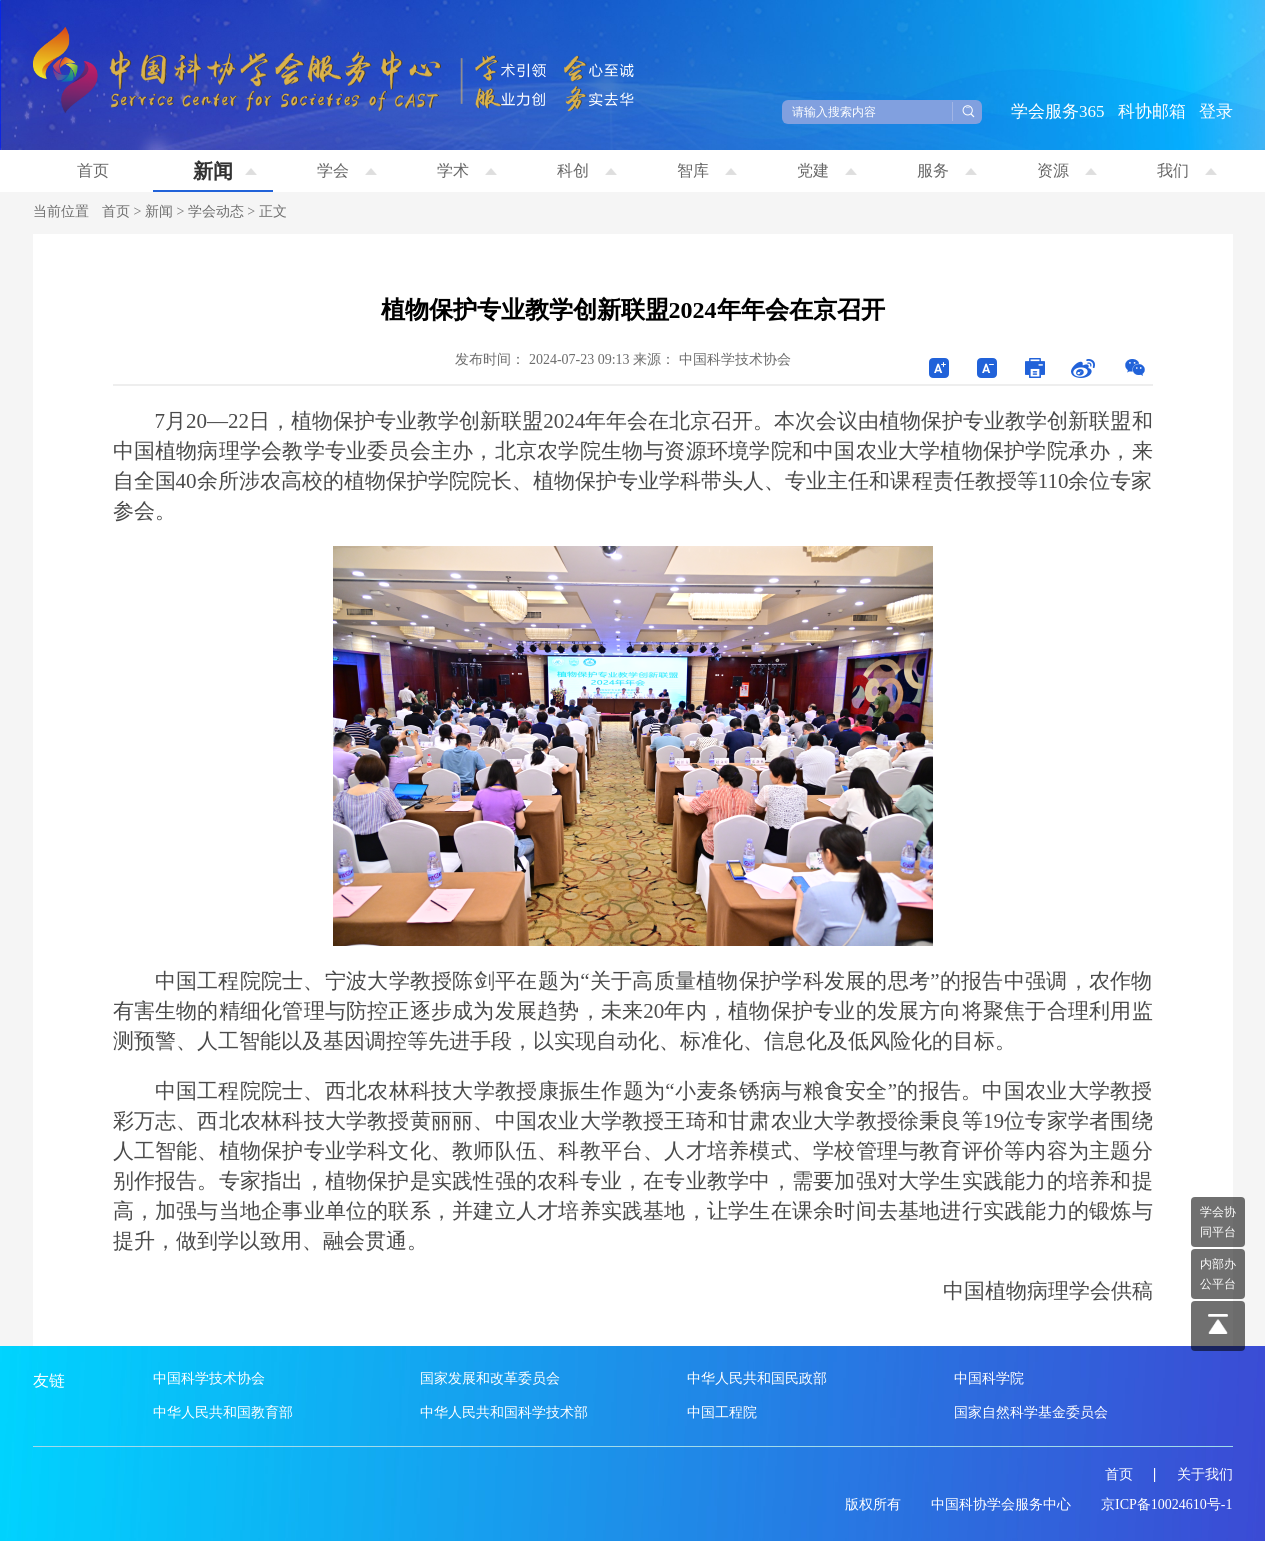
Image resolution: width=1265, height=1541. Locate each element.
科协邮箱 (1152, 111)
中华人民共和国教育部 (223, 1412)
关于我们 (1205, 1474)
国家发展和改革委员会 (490, 1378)
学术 (467, 170)
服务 (947, 170)
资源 (1067, 170)
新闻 (225, 171)
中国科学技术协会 (209, 1378)
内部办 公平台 (1218, 1274)
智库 (707, 170)
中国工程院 (722, 1412)
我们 (1187, 170)
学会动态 (216, 211)
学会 (347, 170)
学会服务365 (1058, 111)
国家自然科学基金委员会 (1031, 1412)
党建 (827, 170)
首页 (93, 170)
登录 (1216, 111)
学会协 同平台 (1218, 1222)
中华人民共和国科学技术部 (504, 1412)
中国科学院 (989, 1378)
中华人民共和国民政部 (757, 1378)
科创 (587, 170)
